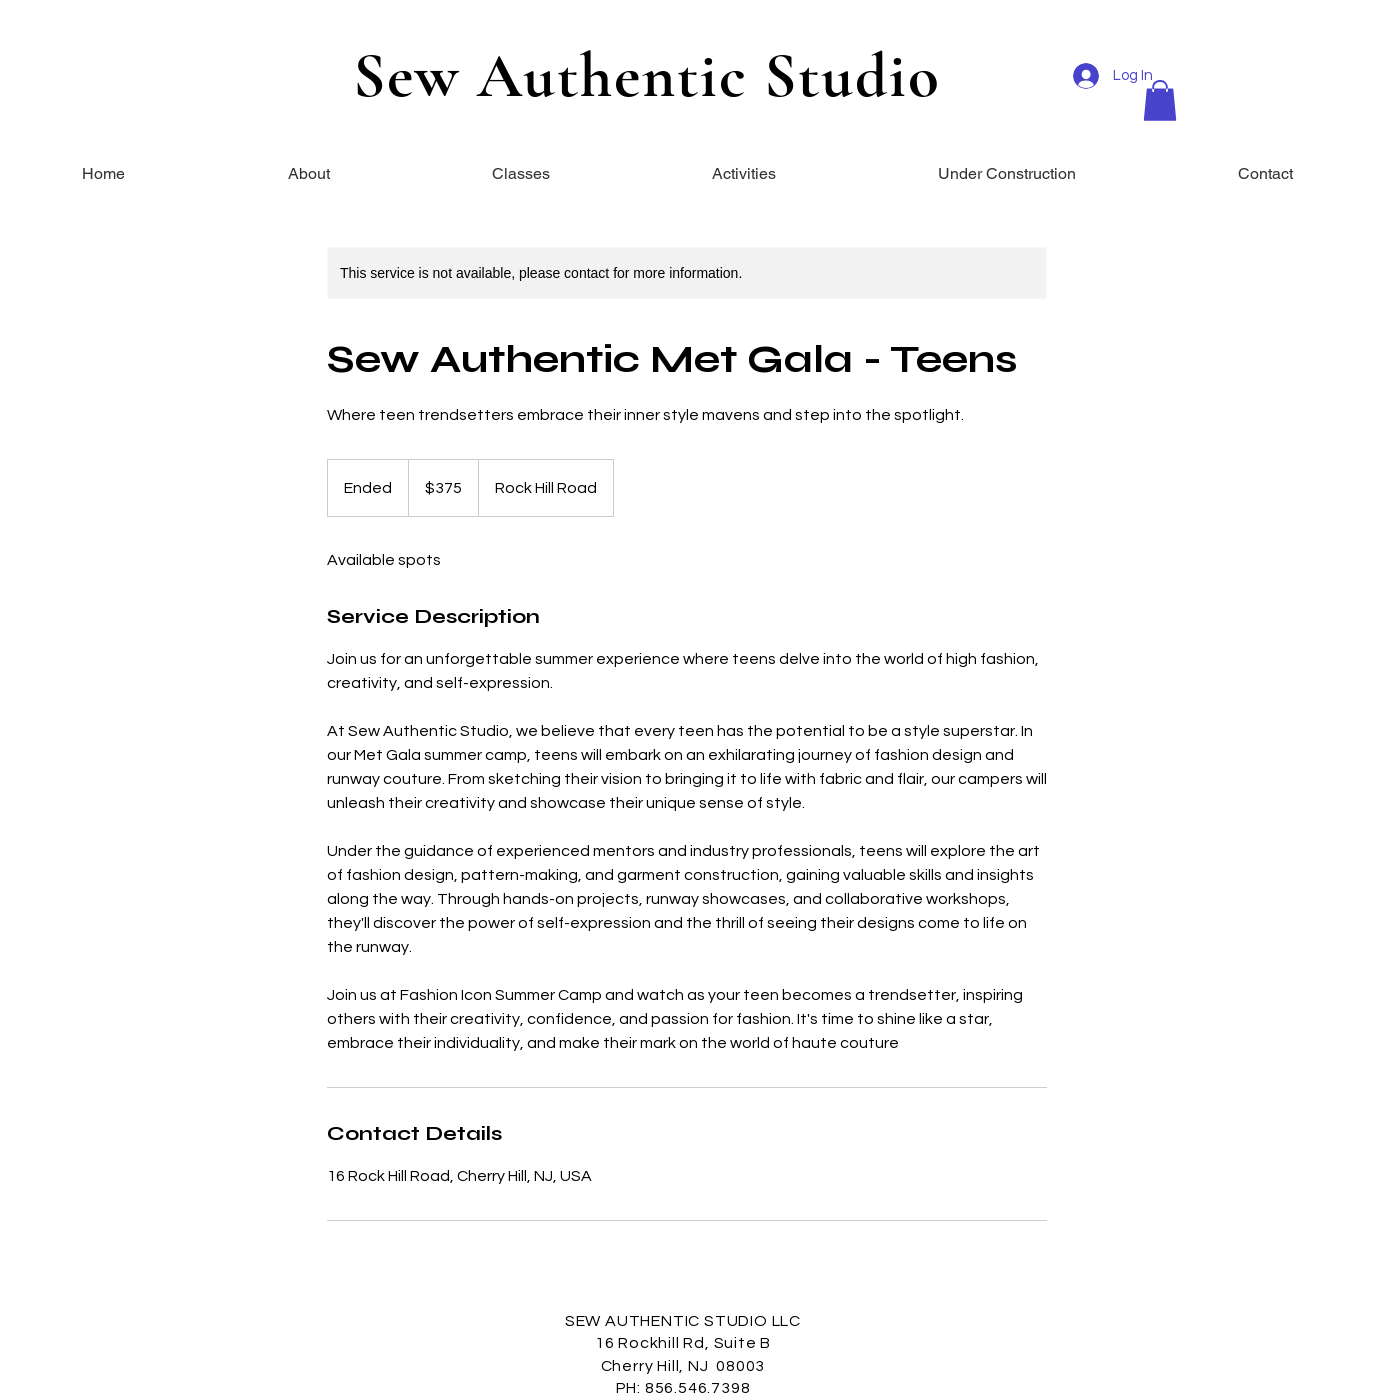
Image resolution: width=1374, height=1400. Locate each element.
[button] (1160, 100)
